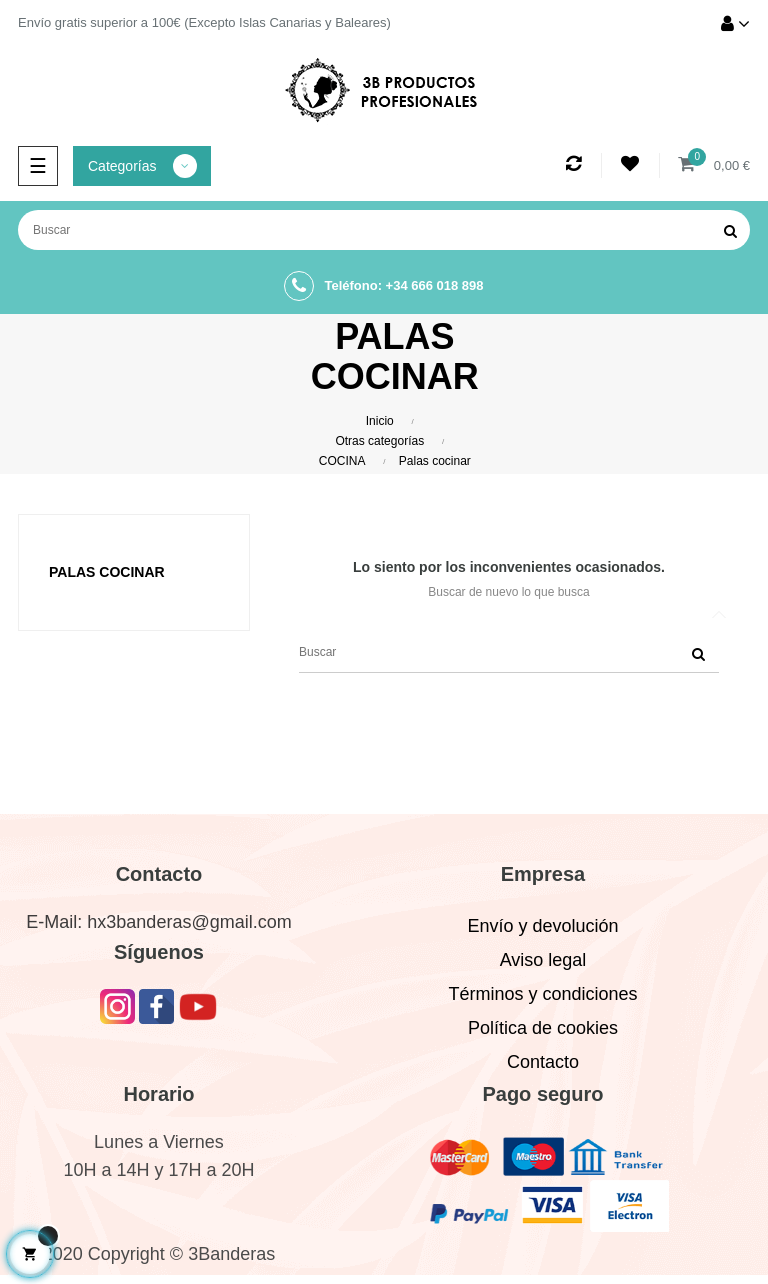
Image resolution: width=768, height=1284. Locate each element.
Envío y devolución (542, 926)
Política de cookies (543, 1028)
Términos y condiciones (542, 994)
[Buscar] (384, 230)
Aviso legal (543, 960)
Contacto (543, 1062)
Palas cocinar (107, 572)
